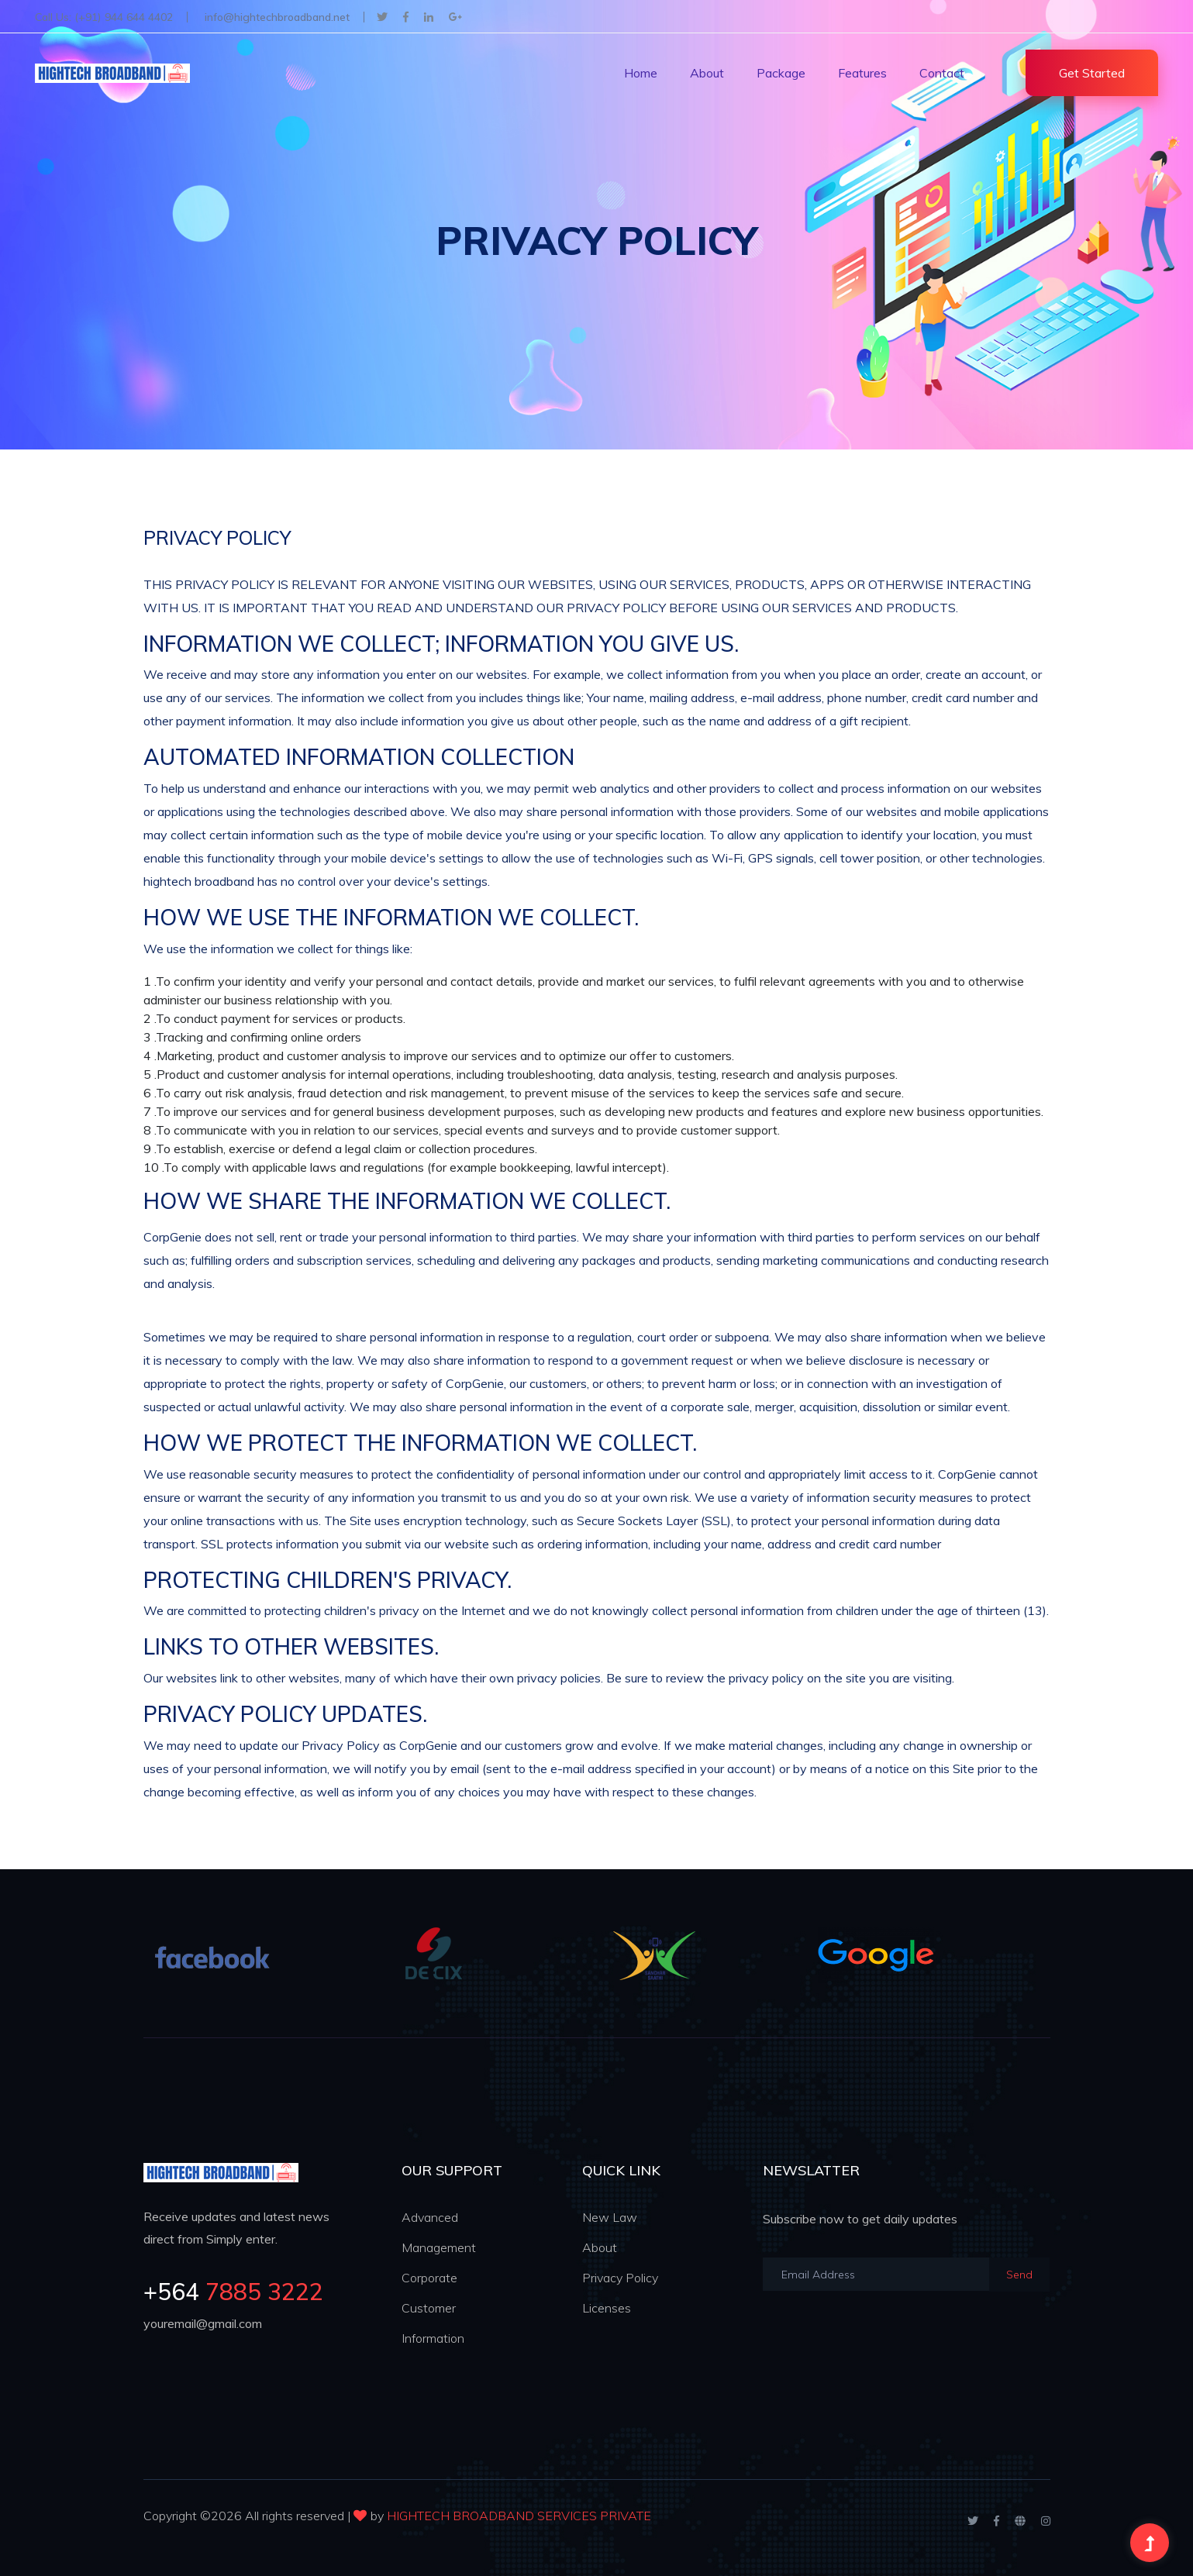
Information (433, 2338)
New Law (609, 2217)
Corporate (429, 2277)
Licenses (606, 2308)
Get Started (1092, 73)
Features (862, 73)
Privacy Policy (620, 2277)
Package (781, 73)
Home (640, 73)
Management (439, 2247)
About (707, 73)
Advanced (430, 2217)
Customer (429, 2308)
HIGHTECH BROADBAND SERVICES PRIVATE (519, 2515)
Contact (941, 73)
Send (1019, 2275)
